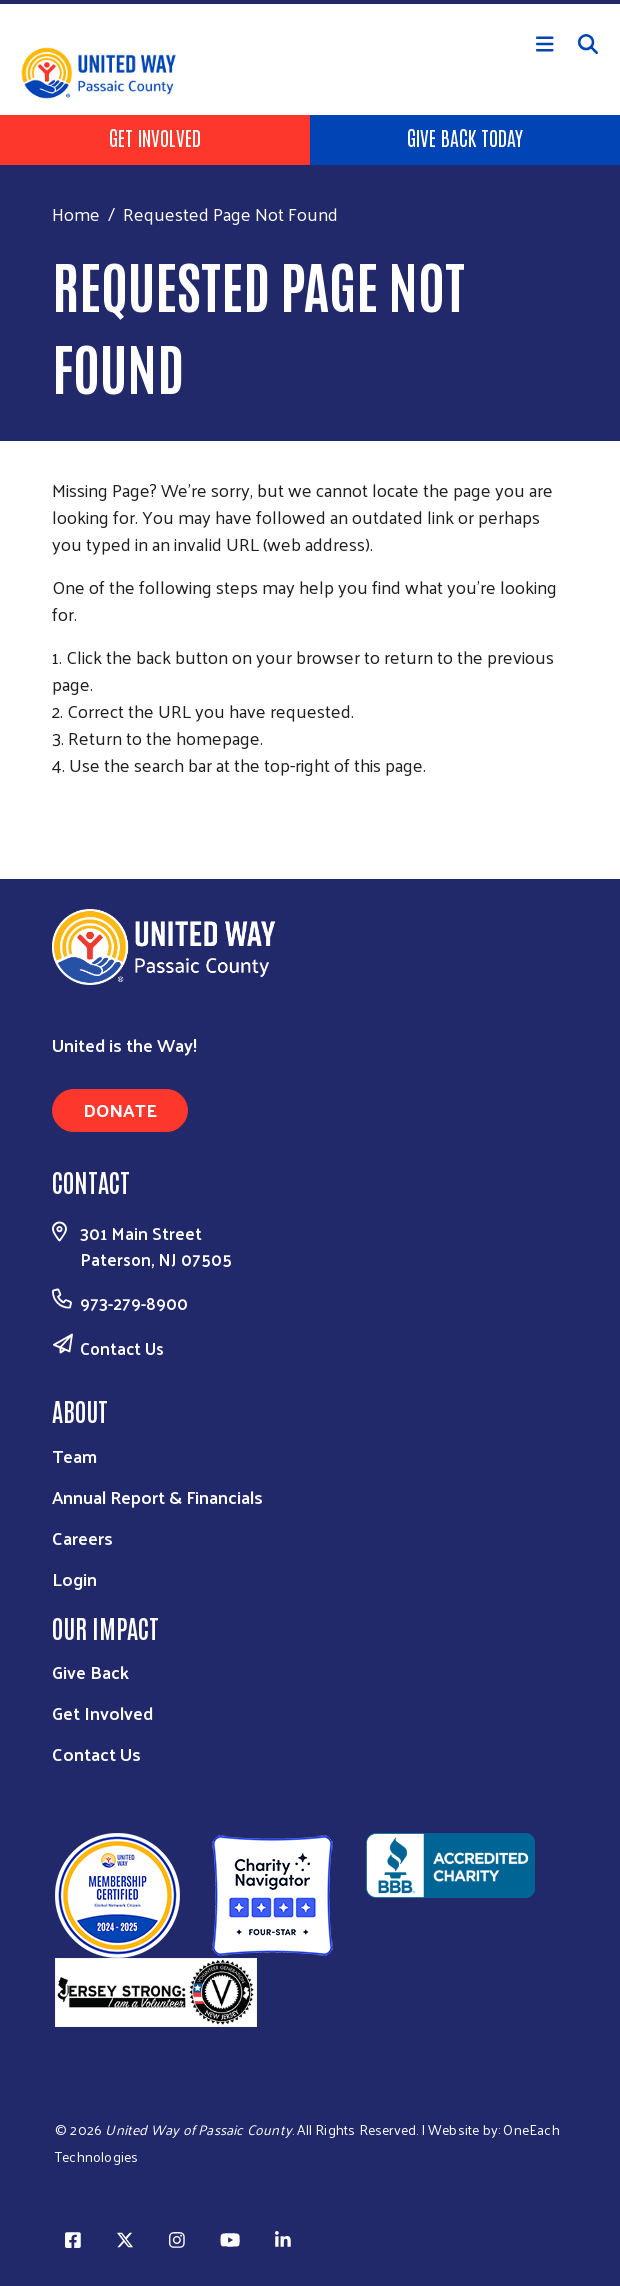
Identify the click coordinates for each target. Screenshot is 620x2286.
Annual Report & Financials (157, 1496)
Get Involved (155, 137)
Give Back (90, 1671)
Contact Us (122, 1348)
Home (76, 213)
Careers (82, 1537)
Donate (120, 1109)
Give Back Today (465, 137)
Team (74, 1455)
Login (74, 1578)
